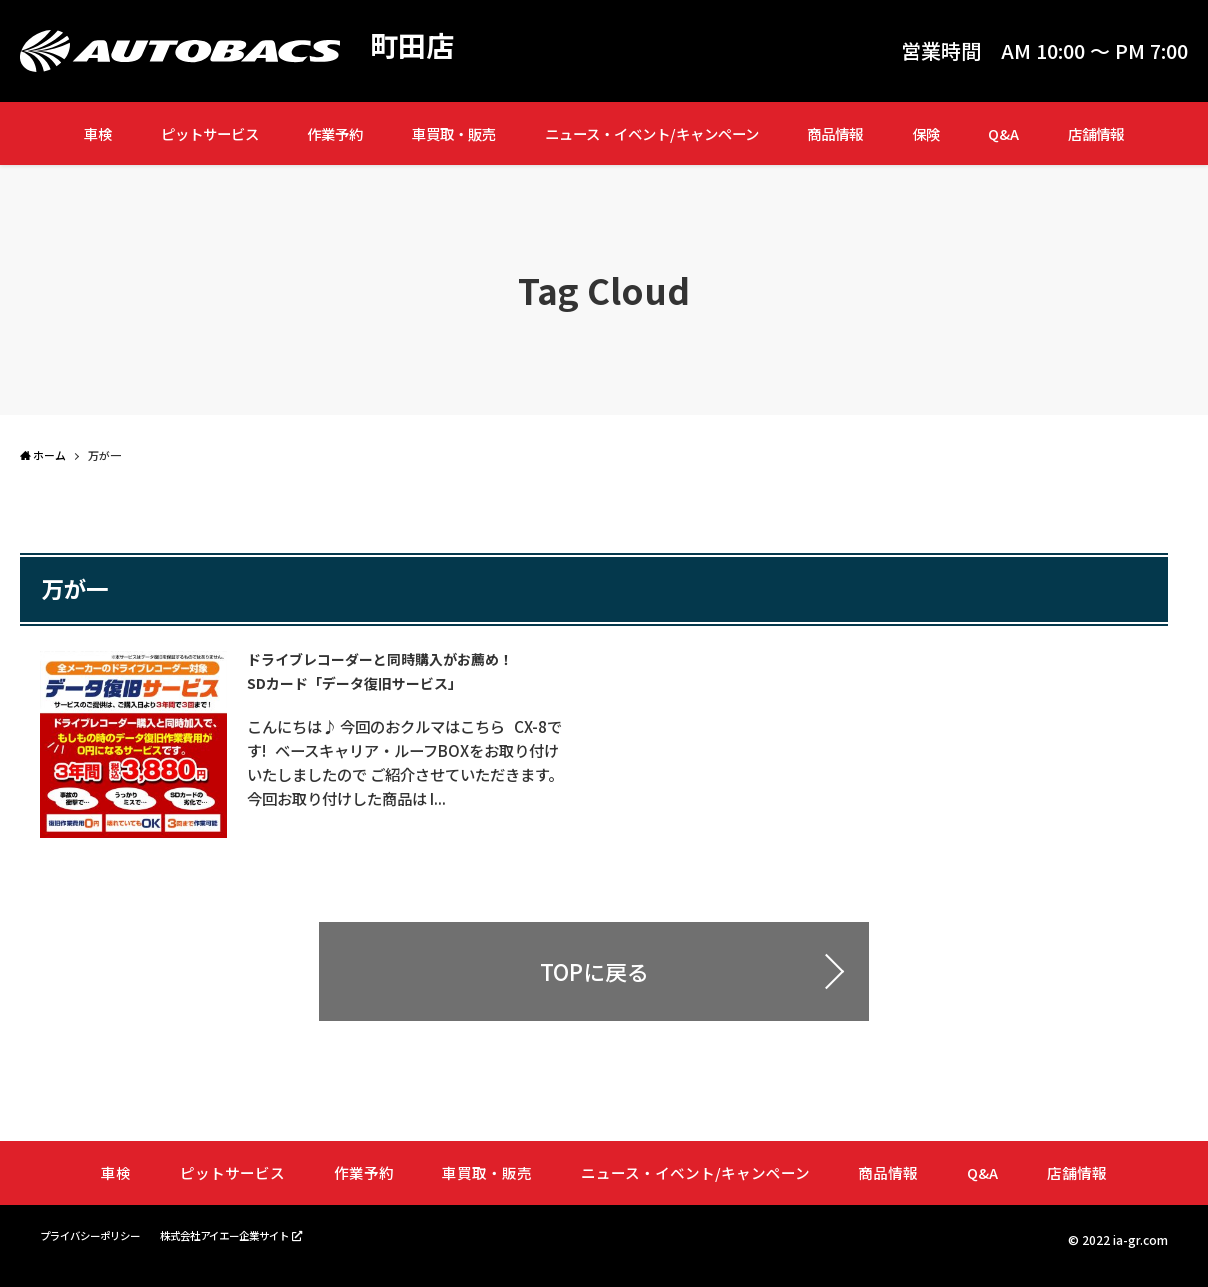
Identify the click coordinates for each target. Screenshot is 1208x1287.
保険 (926, 133)
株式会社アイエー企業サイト (257, 1246)
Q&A (1003, 133)
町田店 (415, 46)
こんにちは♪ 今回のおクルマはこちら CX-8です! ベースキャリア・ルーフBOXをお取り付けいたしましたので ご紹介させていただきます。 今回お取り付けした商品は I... (414, 774)
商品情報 (835, 133)
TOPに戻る (594, 984)
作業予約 (335, 133)
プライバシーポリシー (100, 1247)
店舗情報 (1096, 133)
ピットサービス (210, 133)
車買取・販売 (454, 133)
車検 (98, 133)
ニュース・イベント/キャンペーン (652, 133)
